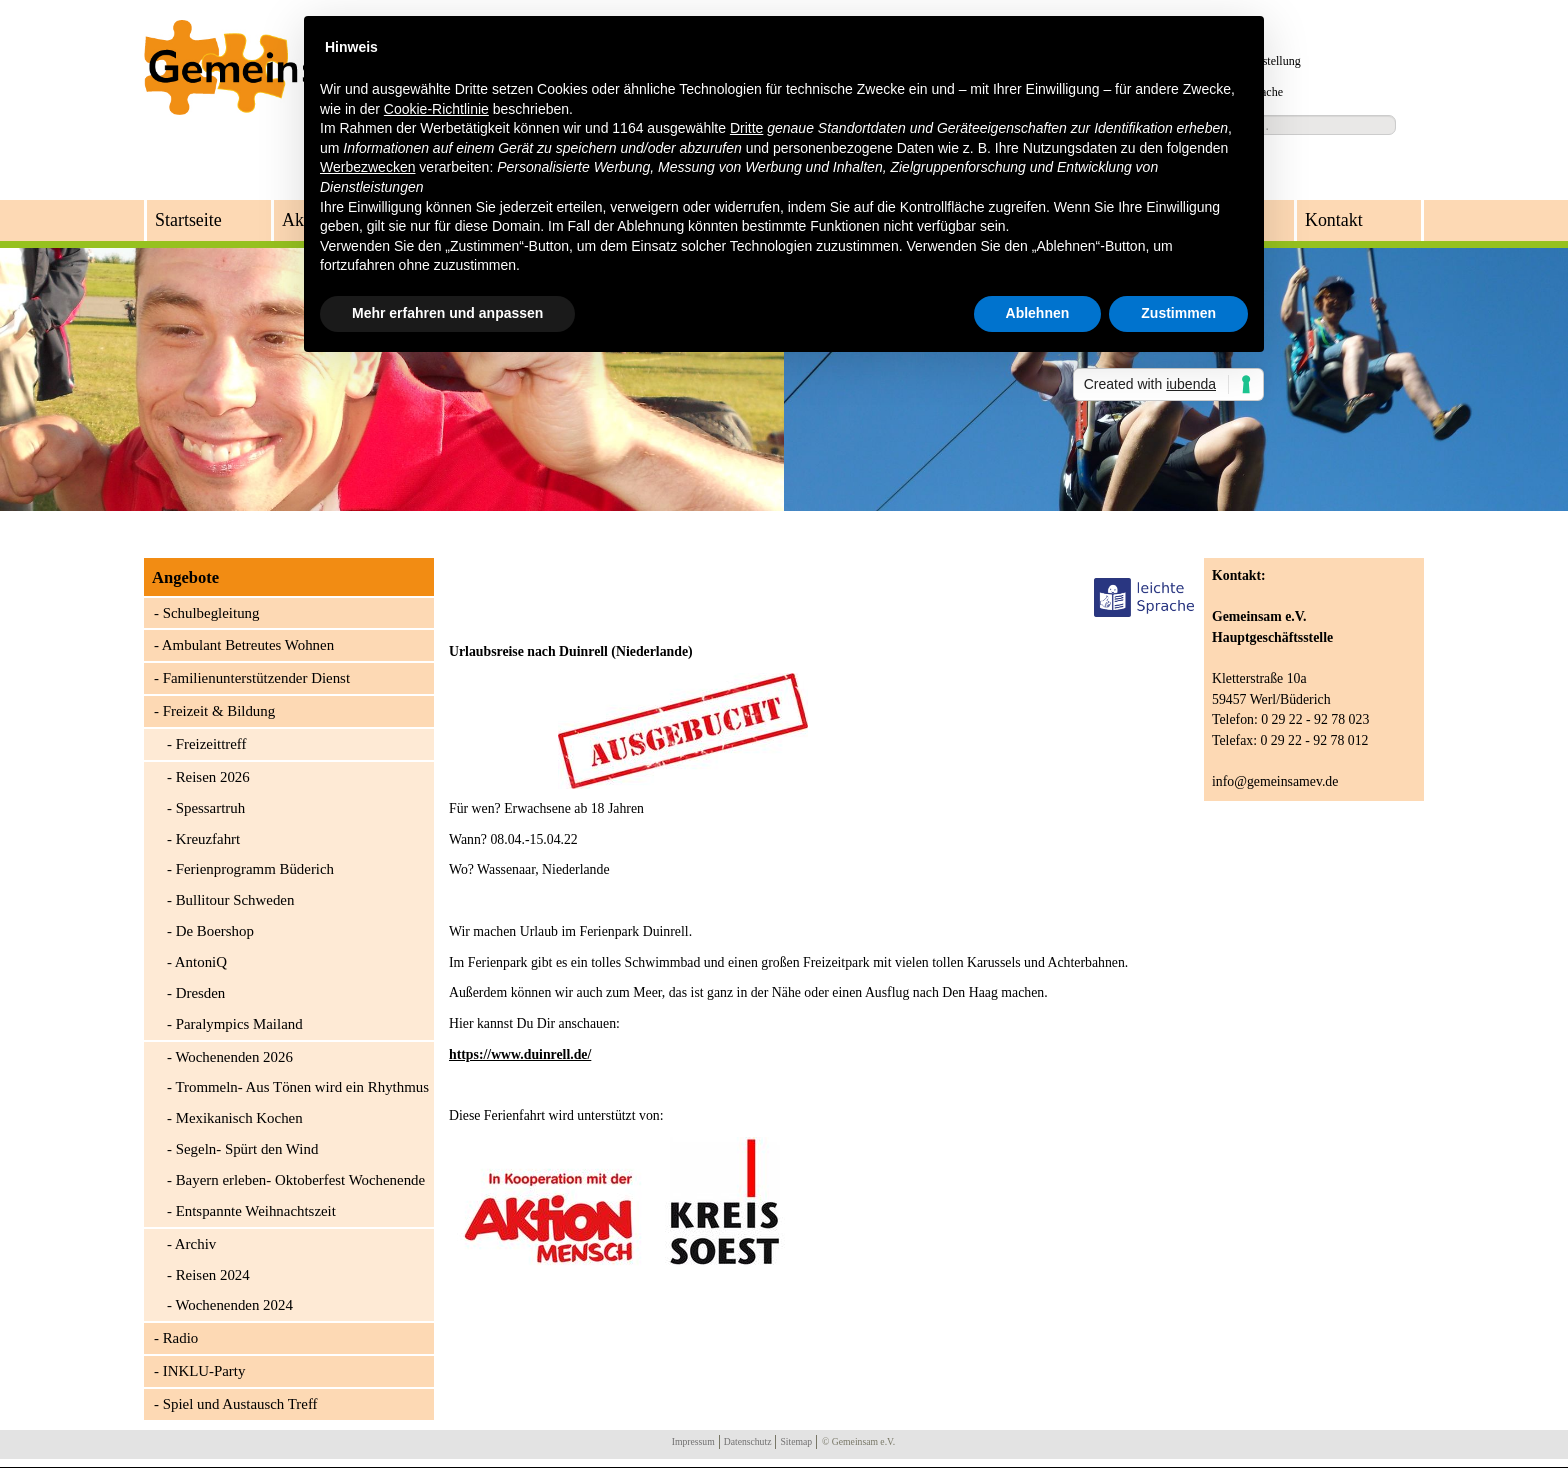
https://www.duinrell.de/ (520, 1054)
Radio (181, 1338)
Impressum (693, 1441)
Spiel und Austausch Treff (240, 1404)
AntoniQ (201, 962)
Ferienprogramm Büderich (255, 869)
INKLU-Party (204, 1371)
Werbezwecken (367, 167)
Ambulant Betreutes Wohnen (248, 645)
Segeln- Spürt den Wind (247, 1149)
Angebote (185, 577)
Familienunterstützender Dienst (256, 678)
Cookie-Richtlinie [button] (436, 109)
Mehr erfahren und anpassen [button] (447, 313)
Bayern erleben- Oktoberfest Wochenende (301, 1180)
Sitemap (796, 1441)
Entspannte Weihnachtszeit (256, 1211)
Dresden (201, 993)
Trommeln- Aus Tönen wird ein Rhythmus (302, 1087)
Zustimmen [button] (1178, 313)
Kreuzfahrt (208, 839)
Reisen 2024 (213, 1275)
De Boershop (215, 931)
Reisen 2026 (213, 777)
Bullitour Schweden (235, 900)
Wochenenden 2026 (233, 1057)
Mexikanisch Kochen (239, 1118)
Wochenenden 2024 (233, 1305)
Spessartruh (210, 808)
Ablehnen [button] (1038, 313)
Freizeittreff (211, 744)
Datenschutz (748, 1441)
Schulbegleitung (211, 613)
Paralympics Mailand (239, 1024)
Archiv (195, 1244)
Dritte (746, 128)
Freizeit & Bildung (219, 711)
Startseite (188, 220)
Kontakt (1334, 220)
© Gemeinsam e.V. (858, 1441)
